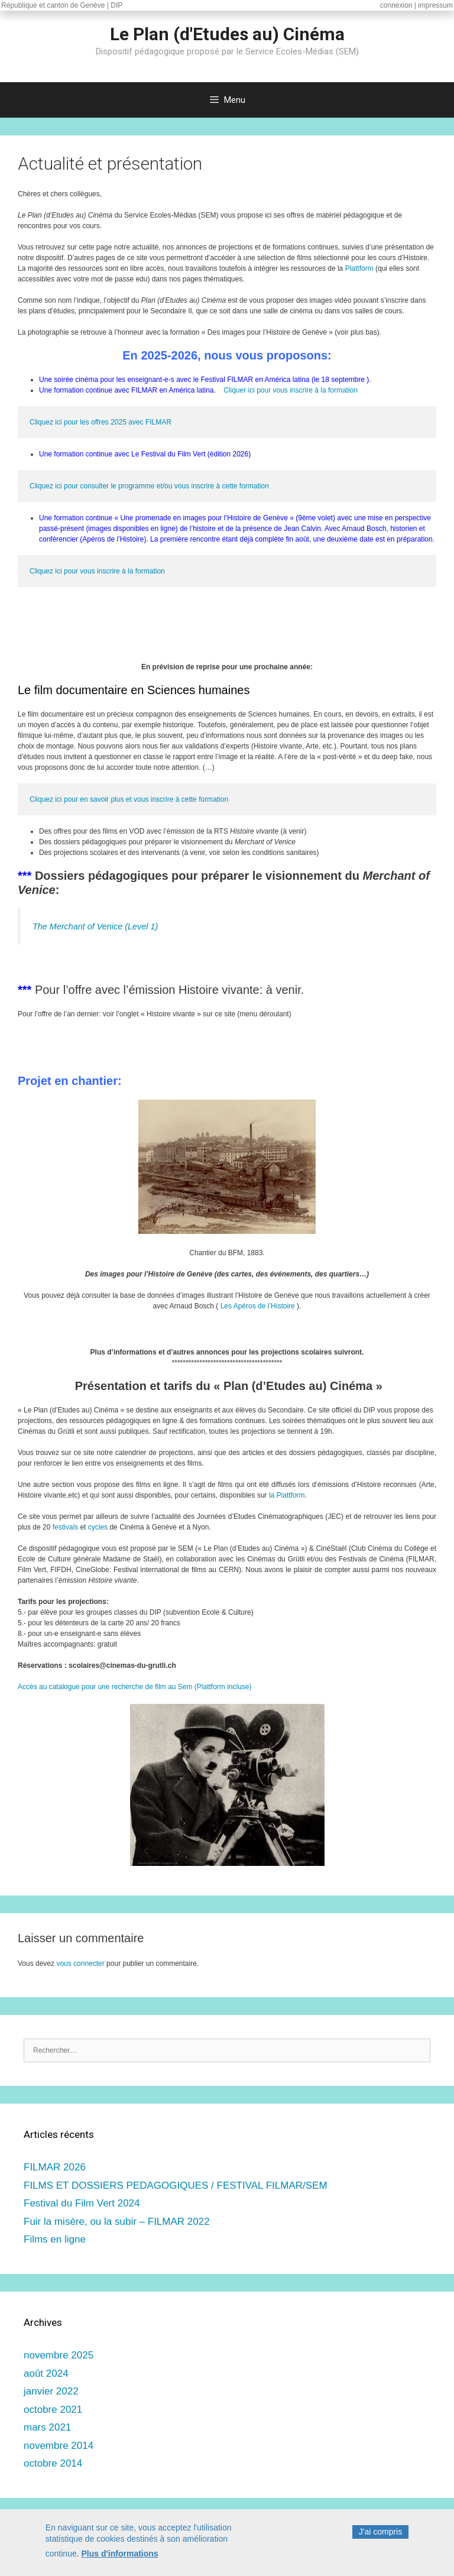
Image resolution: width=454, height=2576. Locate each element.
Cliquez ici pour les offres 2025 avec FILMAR (100, 422)
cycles (98, 1527)
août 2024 (46, 2373)
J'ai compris (380, 2531)
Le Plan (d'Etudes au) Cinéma (227, 34)
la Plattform (287, 1495)
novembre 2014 (58, 2445)
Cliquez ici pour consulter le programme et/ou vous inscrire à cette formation (149, 486)
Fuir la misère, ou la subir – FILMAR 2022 (117, 2221)
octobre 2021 (53, 2409)
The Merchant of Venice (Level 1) (95, 926)
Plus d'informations (120, 2553)
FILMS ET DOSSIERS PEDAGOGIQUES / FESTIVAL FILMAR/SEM (175, 2185)
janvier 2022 (51, 2391)
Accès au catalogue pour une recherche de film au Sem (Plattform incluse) (135, 1687)
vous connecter (80, 1963)
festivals (65, 1527)
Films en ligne (55, 2239)
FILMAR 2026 (55, 2167)
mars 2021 (47, 2427)
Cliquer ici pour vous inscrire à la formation (290, 390)
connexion (396, 5)
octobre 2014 (53, 2463)
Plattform (359, 268)
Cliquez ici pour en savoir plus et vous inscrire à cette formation (129, 799)
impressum (435, 5)
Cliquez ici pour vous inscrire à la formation (97, 571)
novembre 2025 (58, 2355)
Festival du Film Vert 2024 (82, 2203)
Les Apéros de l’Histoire (257, 1306)
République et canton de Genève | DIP (61, 5)
